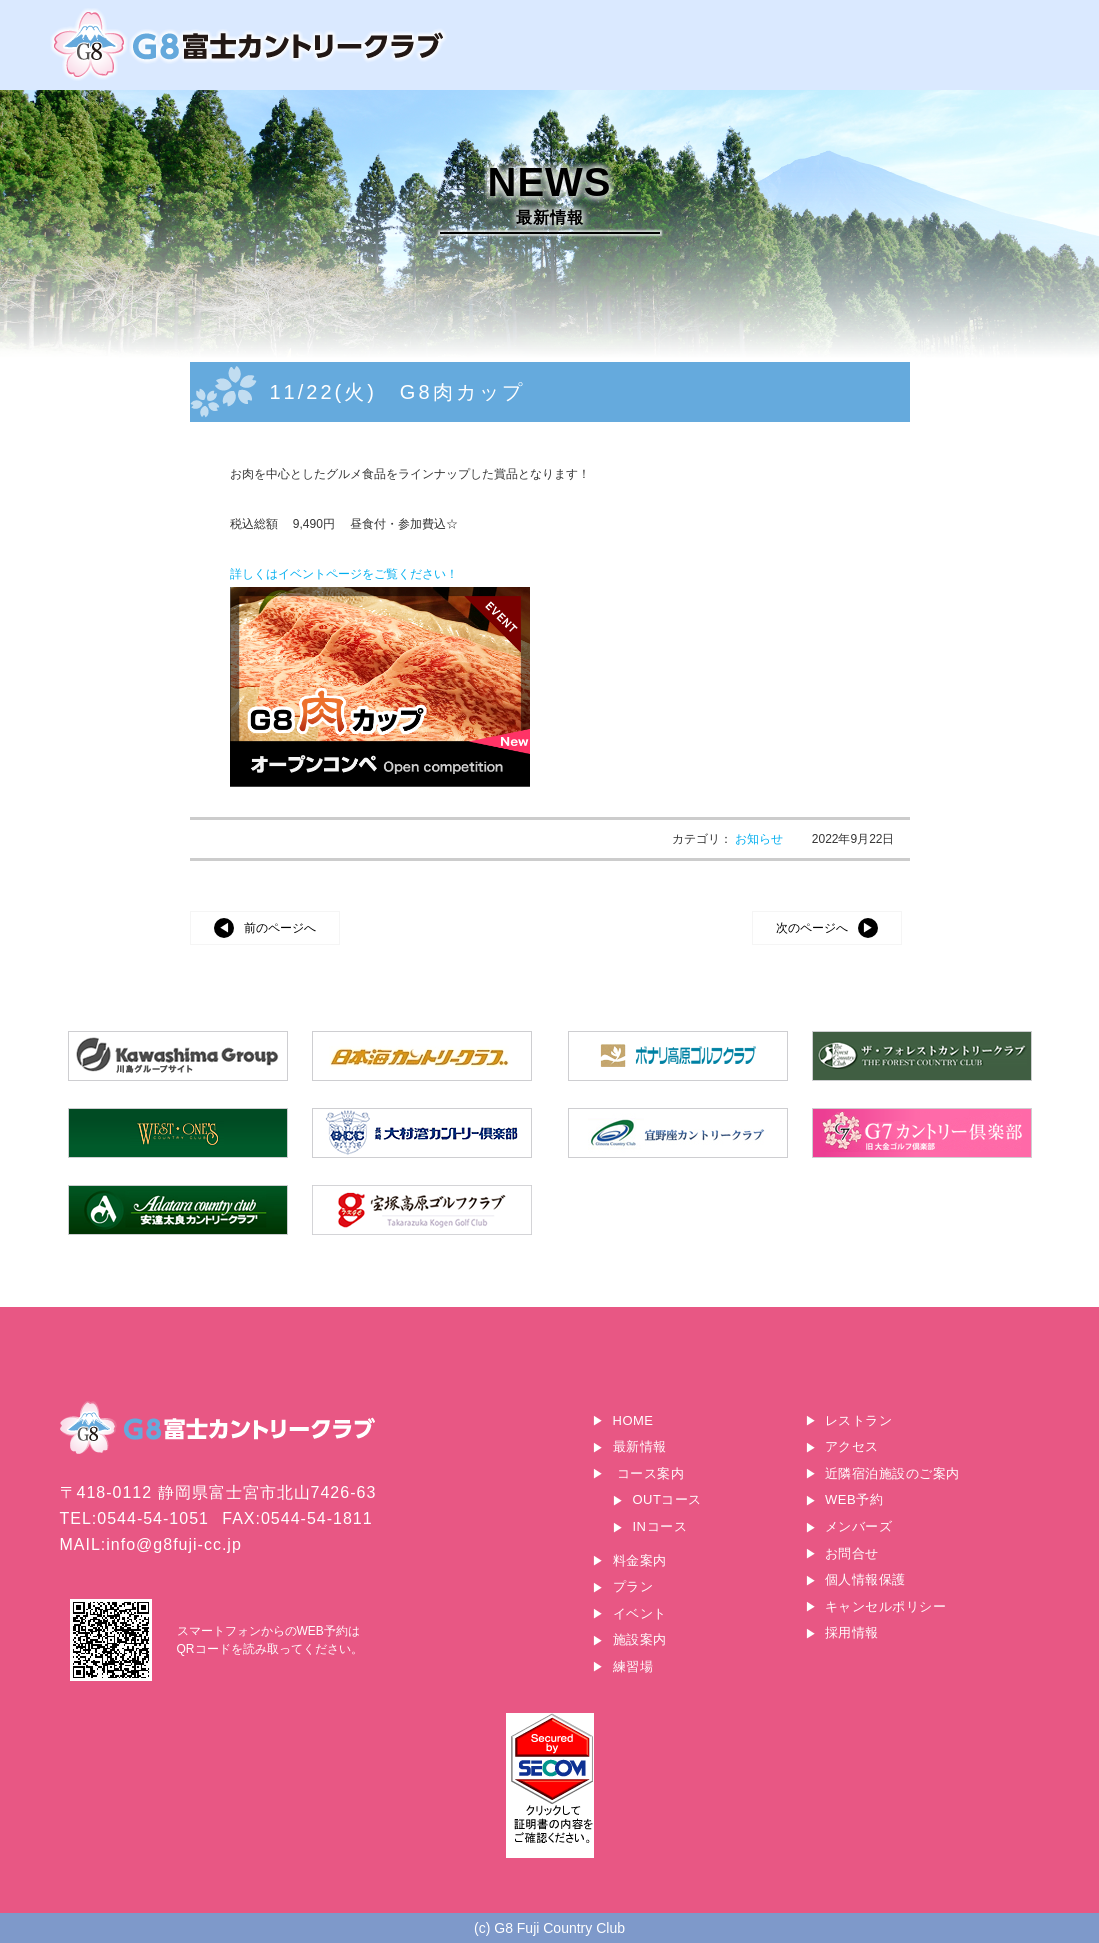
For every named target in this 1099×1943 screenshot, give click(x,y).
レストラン (859, 1420)
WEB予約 (854, 1499)
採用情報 (852, 1632)
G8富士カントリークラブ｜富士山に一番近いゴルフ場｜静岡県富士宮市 (250, 44)
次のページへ (812, 928)
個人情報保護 (865, 1579)
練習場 (633, 1666)
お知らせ (760, 839)
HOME (633, 1420)
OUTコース (667, 1499)
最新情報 (640, 1446)
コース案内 (651, 1473)
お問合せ (852, 1553)
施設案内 (640, 1639)
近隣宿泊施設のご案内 (892, 1473)
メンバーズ (859, 1526)
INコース (660, 1526)
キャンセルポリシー (886, 1606)
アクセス (852, 1446)
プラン (633, 1586)
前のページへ (280, 928)
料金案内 (640, 1560)
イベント (640, 1613)
